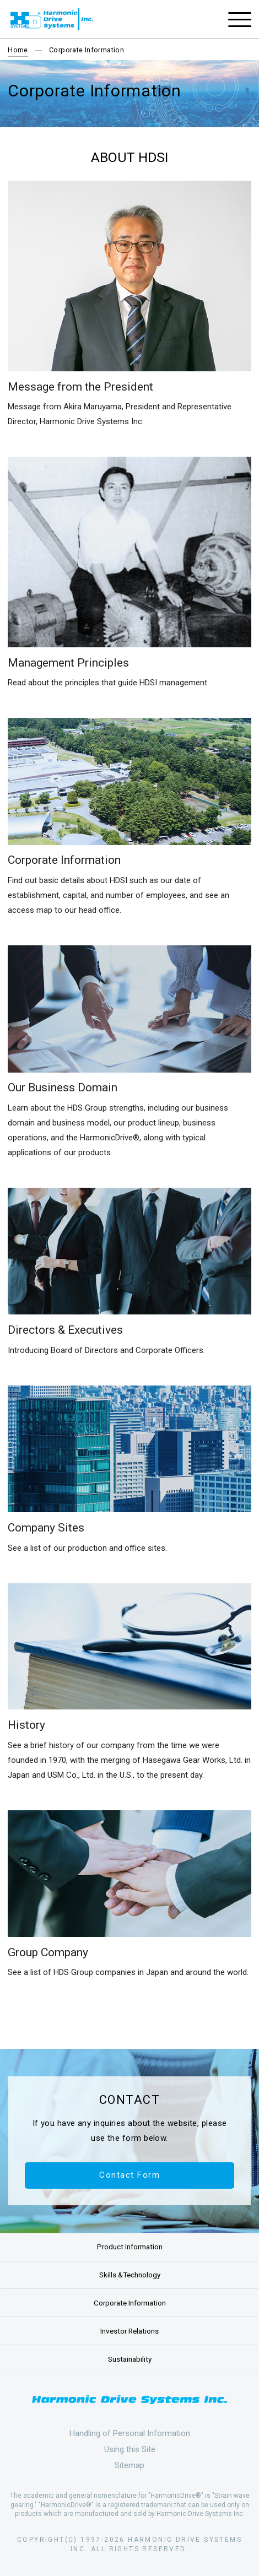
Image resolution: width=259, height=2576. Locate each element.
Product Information (130, 2246)
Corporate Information (130, 2302)
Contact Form (129, 2175)
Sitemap (129, 2465)
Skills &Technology (129, 2274)
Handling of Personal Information (129, 2433)
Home (18, 50)
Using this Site (129, 2449)
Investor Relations (129, 2330)
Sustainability (130, 2359)
